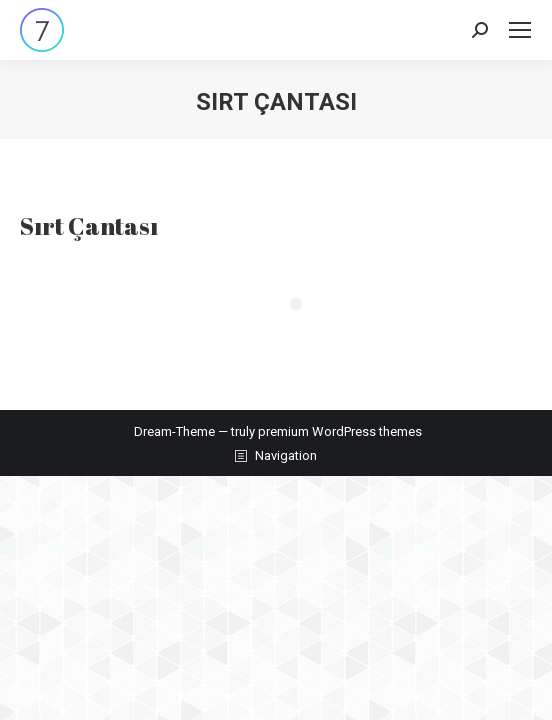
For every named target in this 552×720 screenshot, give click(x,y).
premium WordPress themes (340, 431)
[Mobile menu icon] (520, 30)
